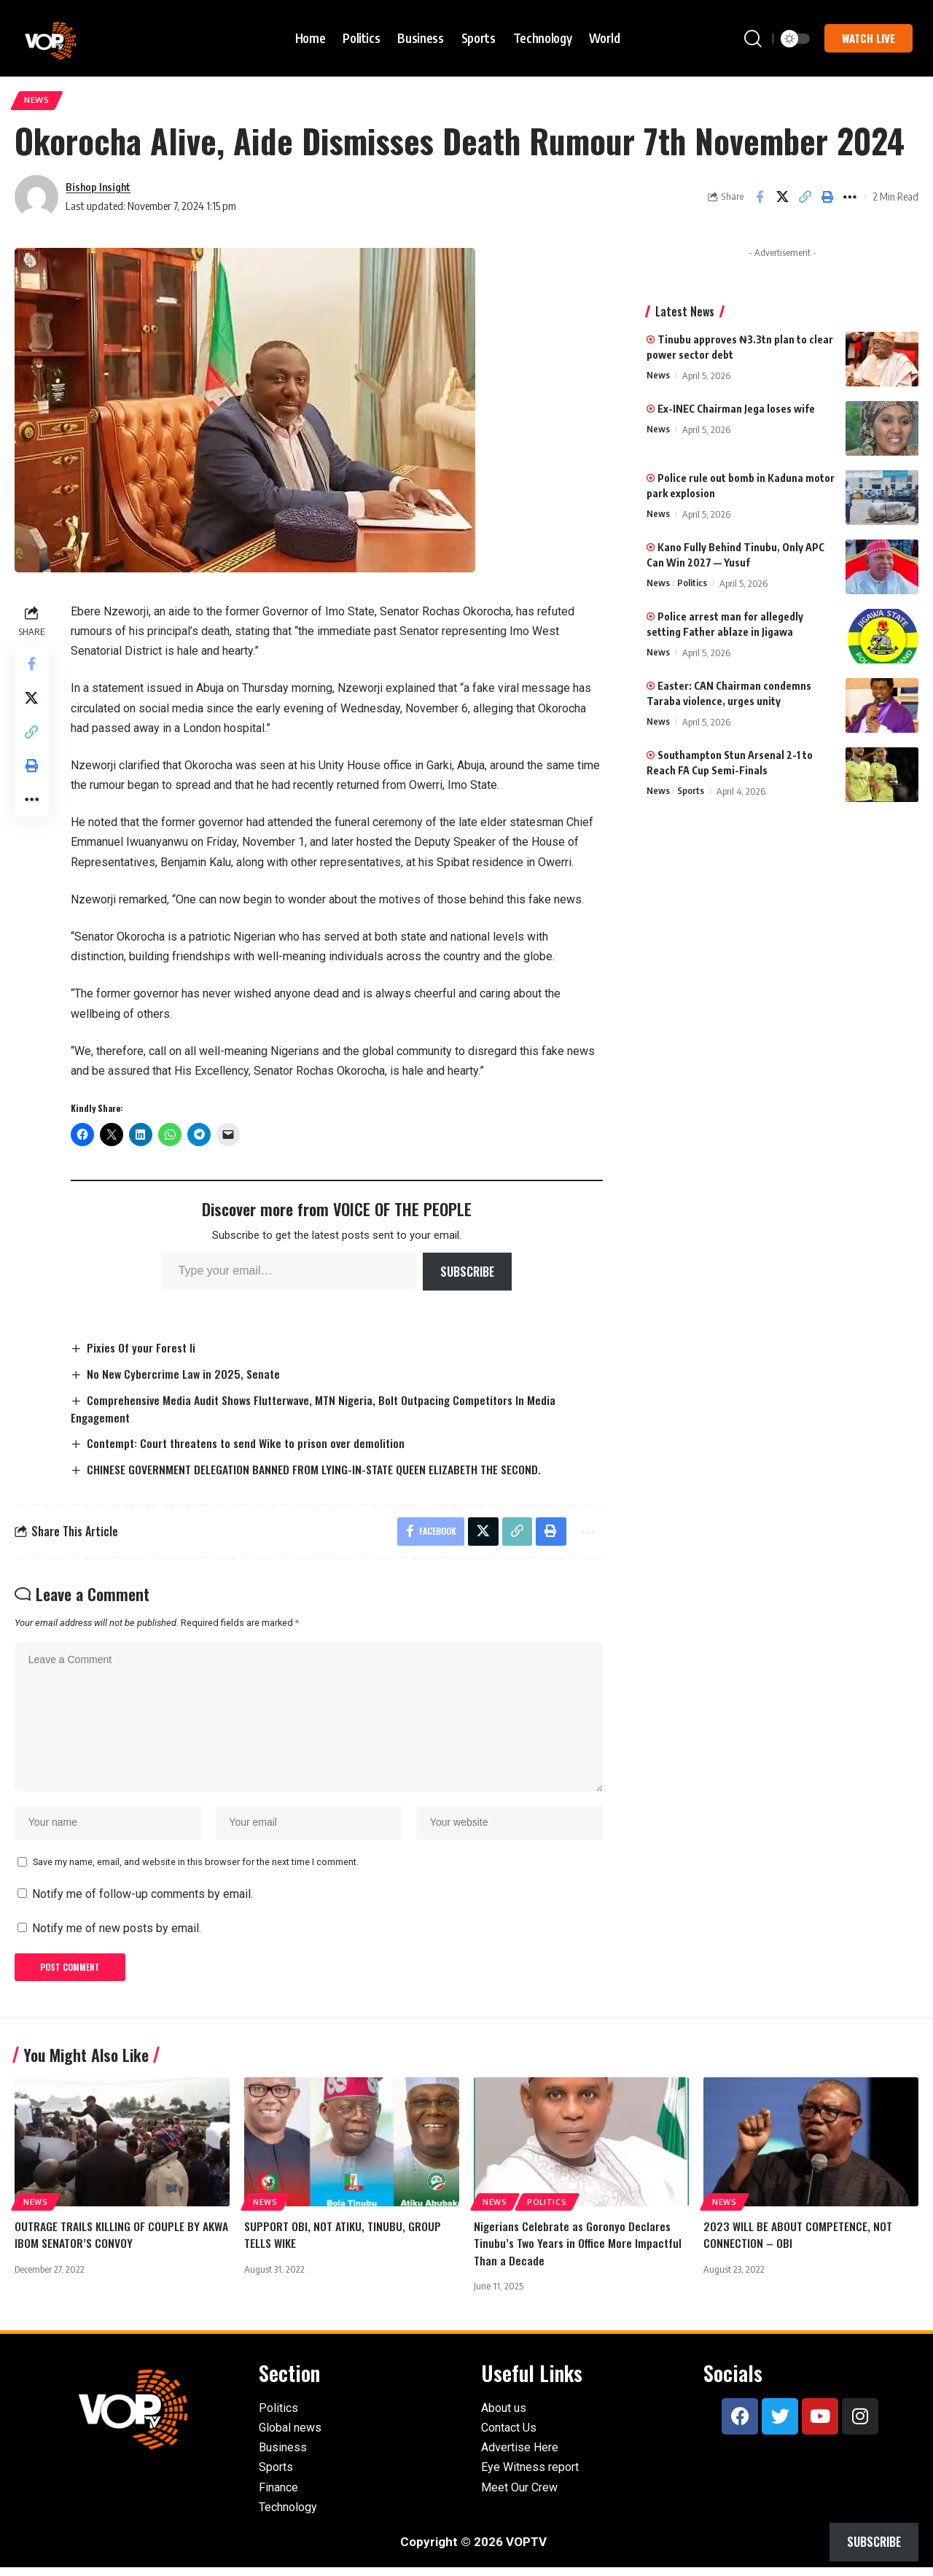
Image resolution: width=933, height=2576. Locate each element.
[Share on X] (782, 198)
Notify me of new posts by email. (116, 1936)
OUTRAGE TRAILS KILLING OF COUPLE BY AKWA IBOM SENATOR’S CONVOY (122, 2243)
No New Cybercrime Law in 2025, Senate (185, 1375)
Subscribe (467, 1272)
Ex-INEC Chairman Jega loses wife (731, 410)
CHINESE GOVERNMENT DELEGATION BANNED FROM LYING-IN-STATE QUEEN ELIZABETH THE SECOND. (316, 1471)
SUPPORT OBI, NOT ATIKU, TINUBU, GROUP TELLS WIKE (343, 2243)
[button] (753, 38)
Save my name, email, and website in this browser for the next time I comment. (196, 1869)
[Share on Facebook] (759, 198)
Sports (690, 792)
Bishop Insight (99, 187)
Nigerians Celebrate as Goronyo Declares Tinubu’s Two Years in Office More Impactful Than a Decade (578, 2251)
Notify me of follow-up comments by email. (142, 1902)
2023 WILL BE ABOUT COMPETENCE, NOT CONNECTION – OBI (797, 2243)
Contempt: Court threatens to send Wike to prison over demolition (250, 1445)
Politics (692, 585)
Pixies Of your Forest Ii (143, 1349)
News (38, 101)
